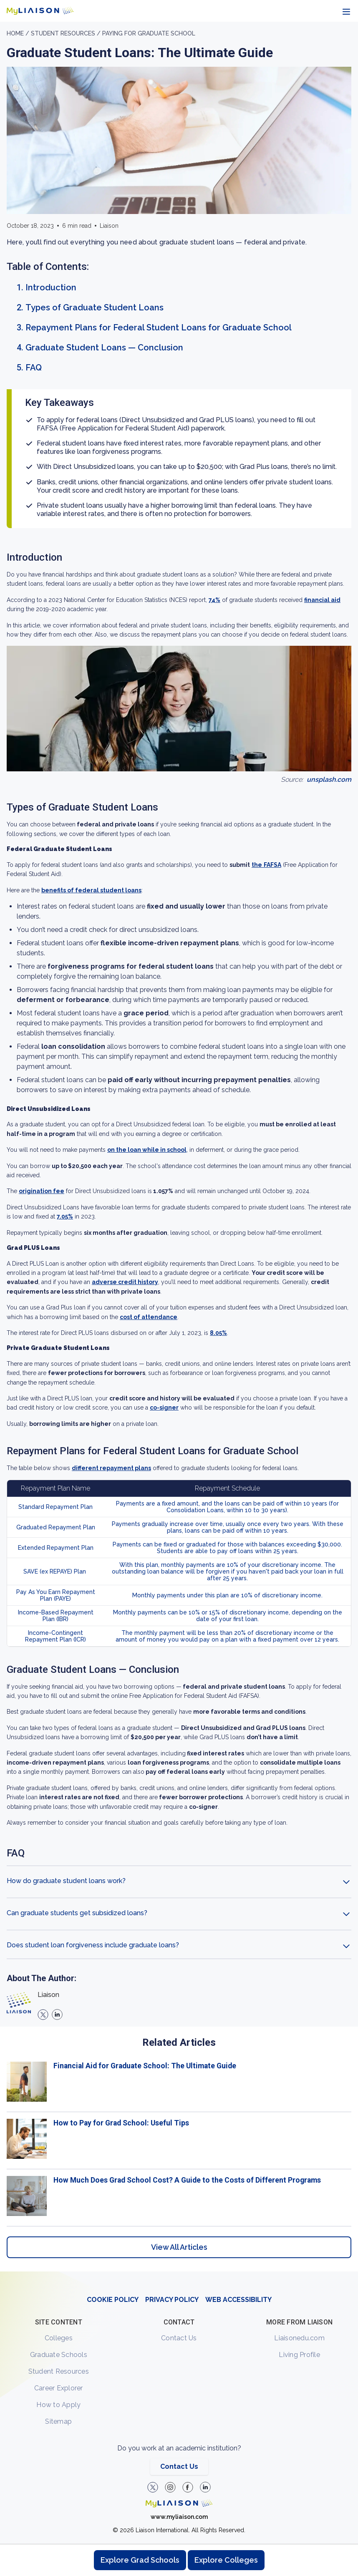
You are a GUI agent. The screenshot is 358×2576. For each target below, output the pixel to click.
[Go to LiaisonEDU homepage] (40, 11)
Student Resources (58, 2371)
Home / (19, 33)
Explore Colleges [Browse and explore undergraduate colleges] (226, 2560)
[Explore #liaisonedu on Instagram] (170, 2487)
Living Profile (299, 2355)
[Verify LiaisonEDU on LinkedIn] (205, 2487)
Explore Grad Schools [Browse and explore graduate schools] (140, 2560)
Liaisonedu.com (299, 2338)
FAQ (33, 368)
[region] (179, 1146)
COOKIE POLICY (113, 2300)
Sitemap (58, 2421)
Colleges (59, 2338)
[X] (43, 2014)
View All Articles (179, 2247)
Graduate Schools (58, 2355)
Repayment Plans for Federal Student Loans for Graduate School (158, 327)
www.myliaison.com (179, 2516)
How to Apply (58, 2405)
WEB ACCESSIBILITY (238, 2300)
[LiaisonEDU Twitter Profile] (152, 2487)
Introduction (50, 287)
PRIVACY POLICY (172, 2300)
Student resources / (66, 33)
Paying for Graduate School (148, 33)
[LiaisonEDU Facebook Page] (187, 2487)
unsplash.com (329, 779)
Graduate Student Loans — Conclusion (104, 347)
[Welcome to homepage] (179, 2503)
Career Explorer (58, 2388)
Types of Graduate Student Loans (94, 307)
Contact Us (179, 2338)
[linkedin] (57, 2014)
